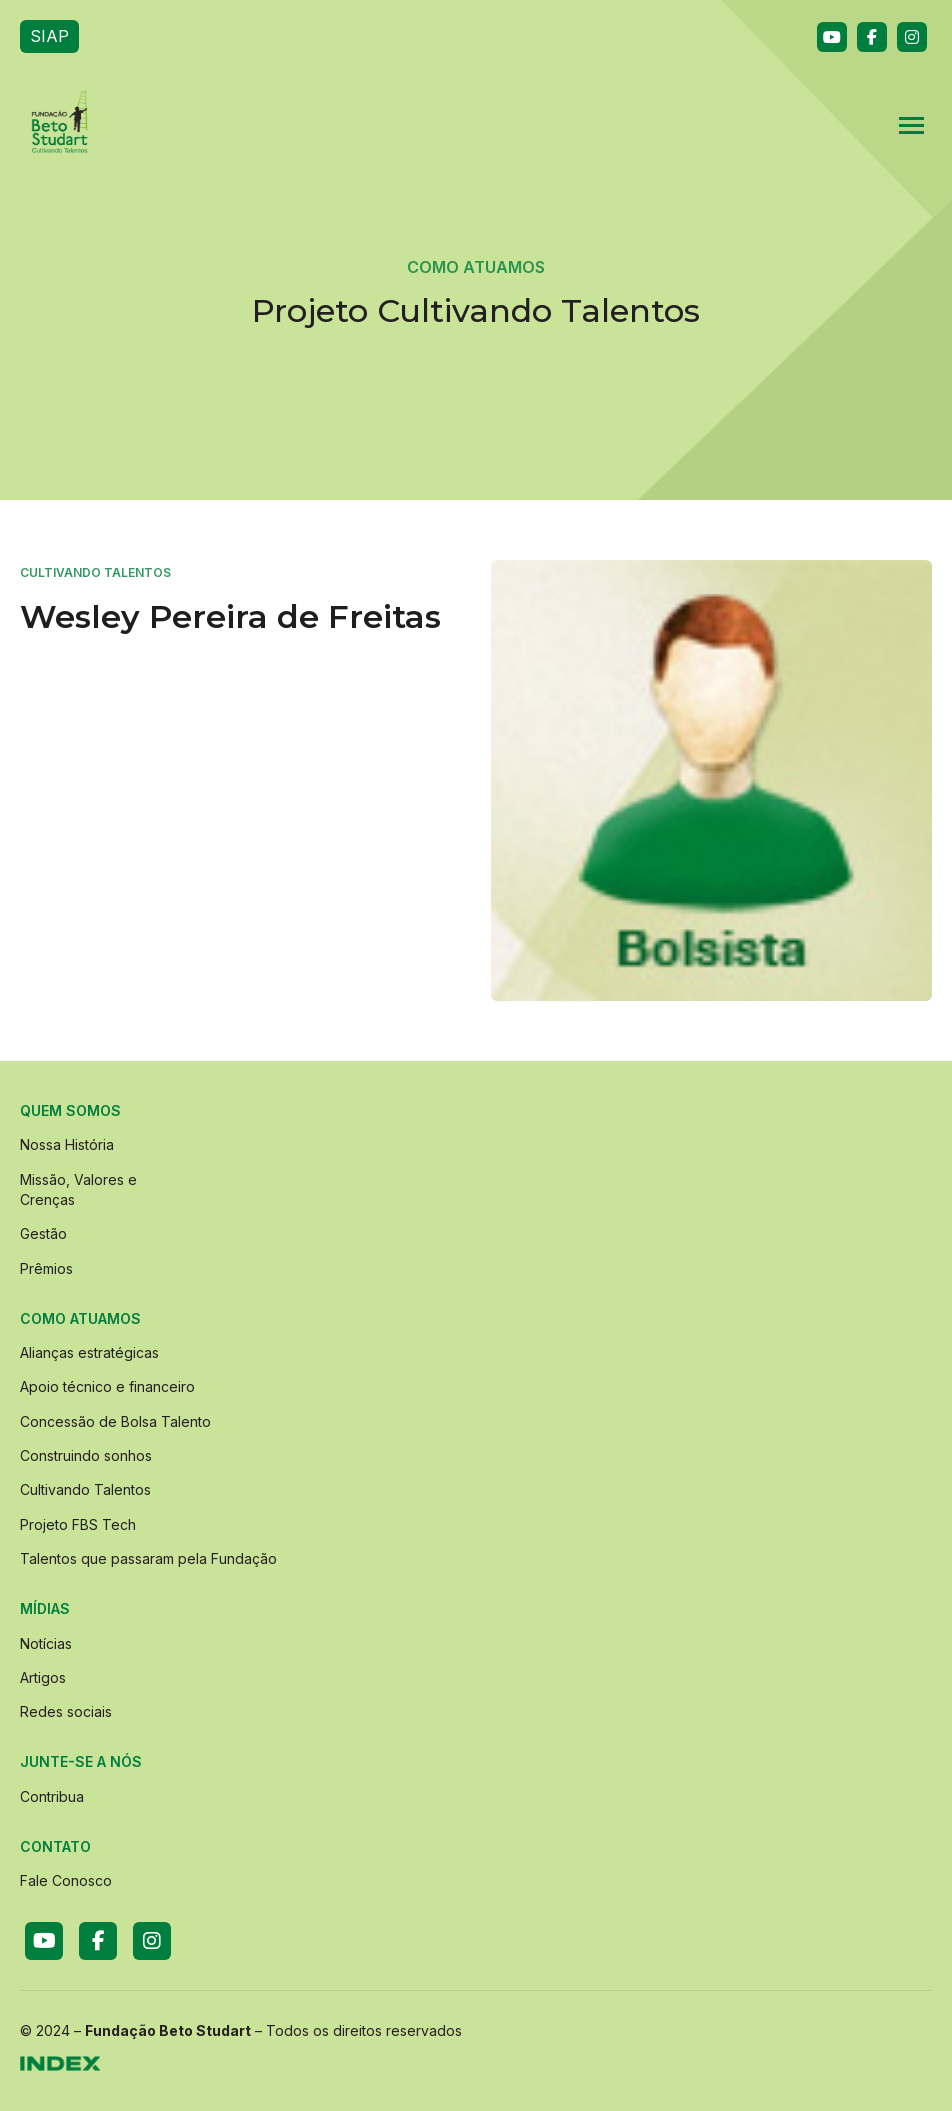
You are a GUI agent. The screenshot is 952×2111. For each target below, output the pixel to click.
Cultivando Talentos (85, 1489)
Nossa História (67, 1144)
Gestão (43, 1233)
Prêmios (46, 1268)
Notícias (46, 1643)
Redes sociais (66, 1711)
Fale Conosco (66, 1880)
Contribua (52, 1796)
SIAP (49, 36)
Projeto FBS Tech (78, 1524)
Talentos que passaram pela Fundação (148, 1558)
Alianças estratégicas (89, 1352)
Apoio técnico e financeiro (107, 1386)
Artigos (43, 1677)
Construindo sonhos (86, 1455)
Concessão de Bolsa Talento (115, 1421)
